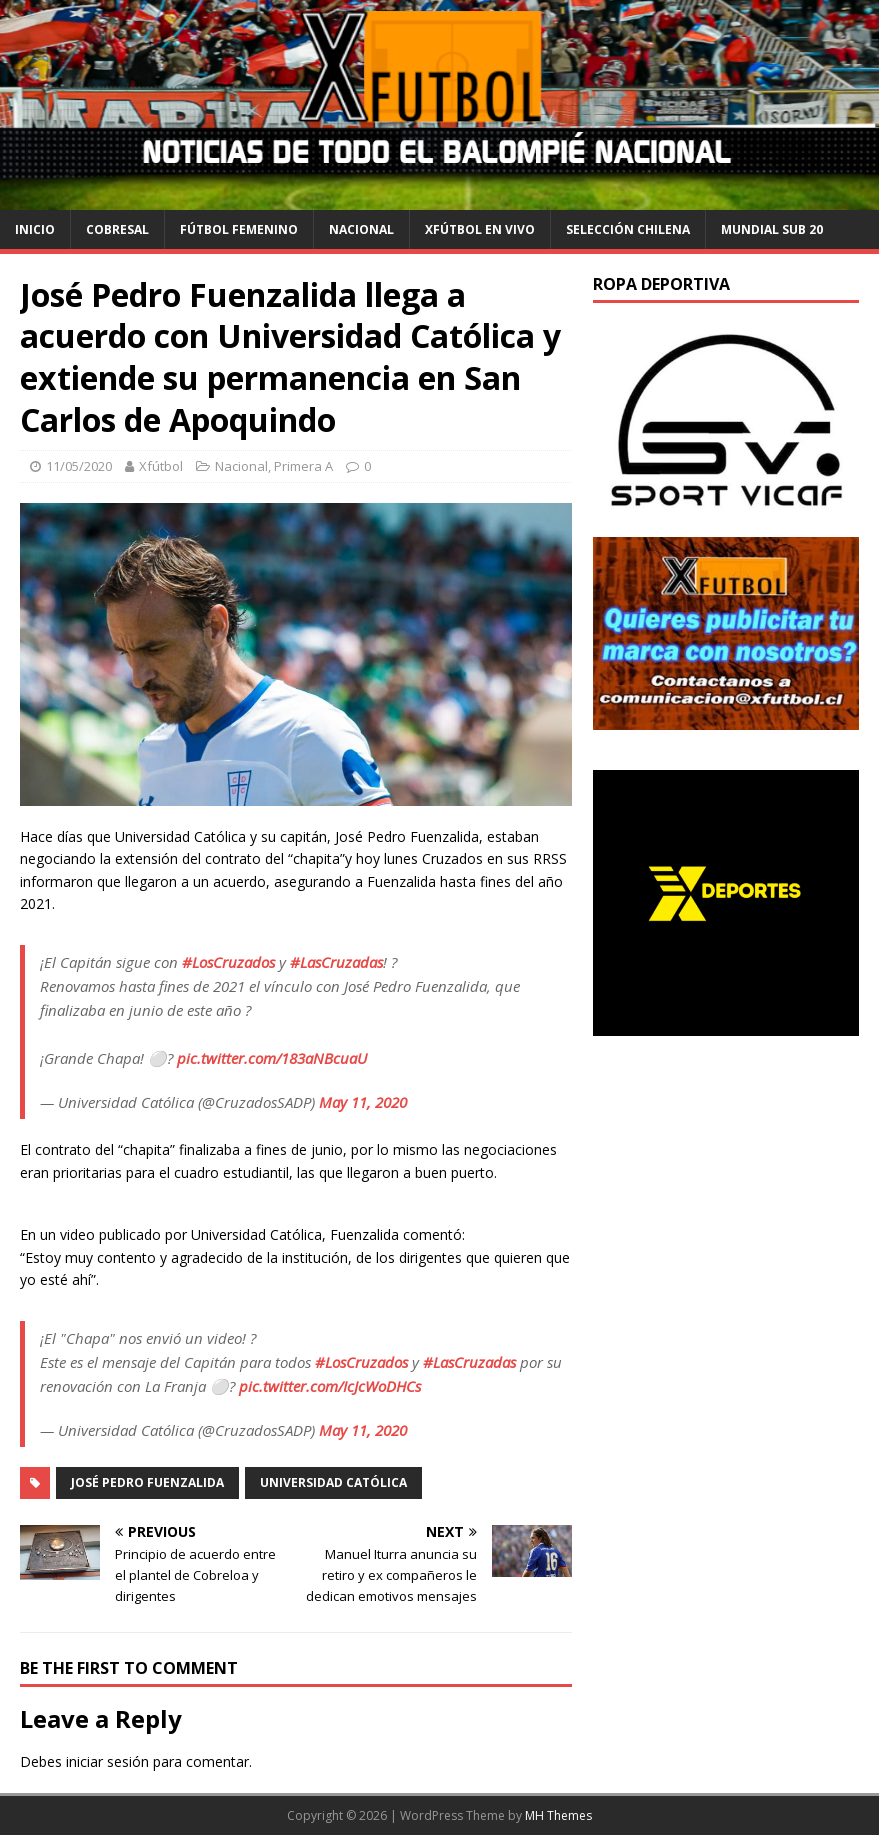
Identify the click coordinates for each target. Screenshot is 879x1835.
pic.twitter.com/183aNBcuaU (272, 1058)
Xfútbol (161, 466)
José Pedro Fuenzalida (147, 1482)
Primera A (303, 466)
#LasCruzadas (336, 962)
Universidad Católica (333, 1482)
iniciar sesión (107, 1761)
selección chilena (628, 229)
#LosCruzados (228, 962)
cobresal (117, 229)
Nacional (361, 229)
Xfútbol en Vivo (480, 229)
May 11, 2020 (363, 1102)
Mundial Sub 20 (772, 229)
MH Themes (558, 1815)
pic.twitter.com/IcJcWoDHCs (330, 1386)
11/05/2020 (79, 466)
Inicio (35, 229)
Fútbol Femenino (239, 229)
